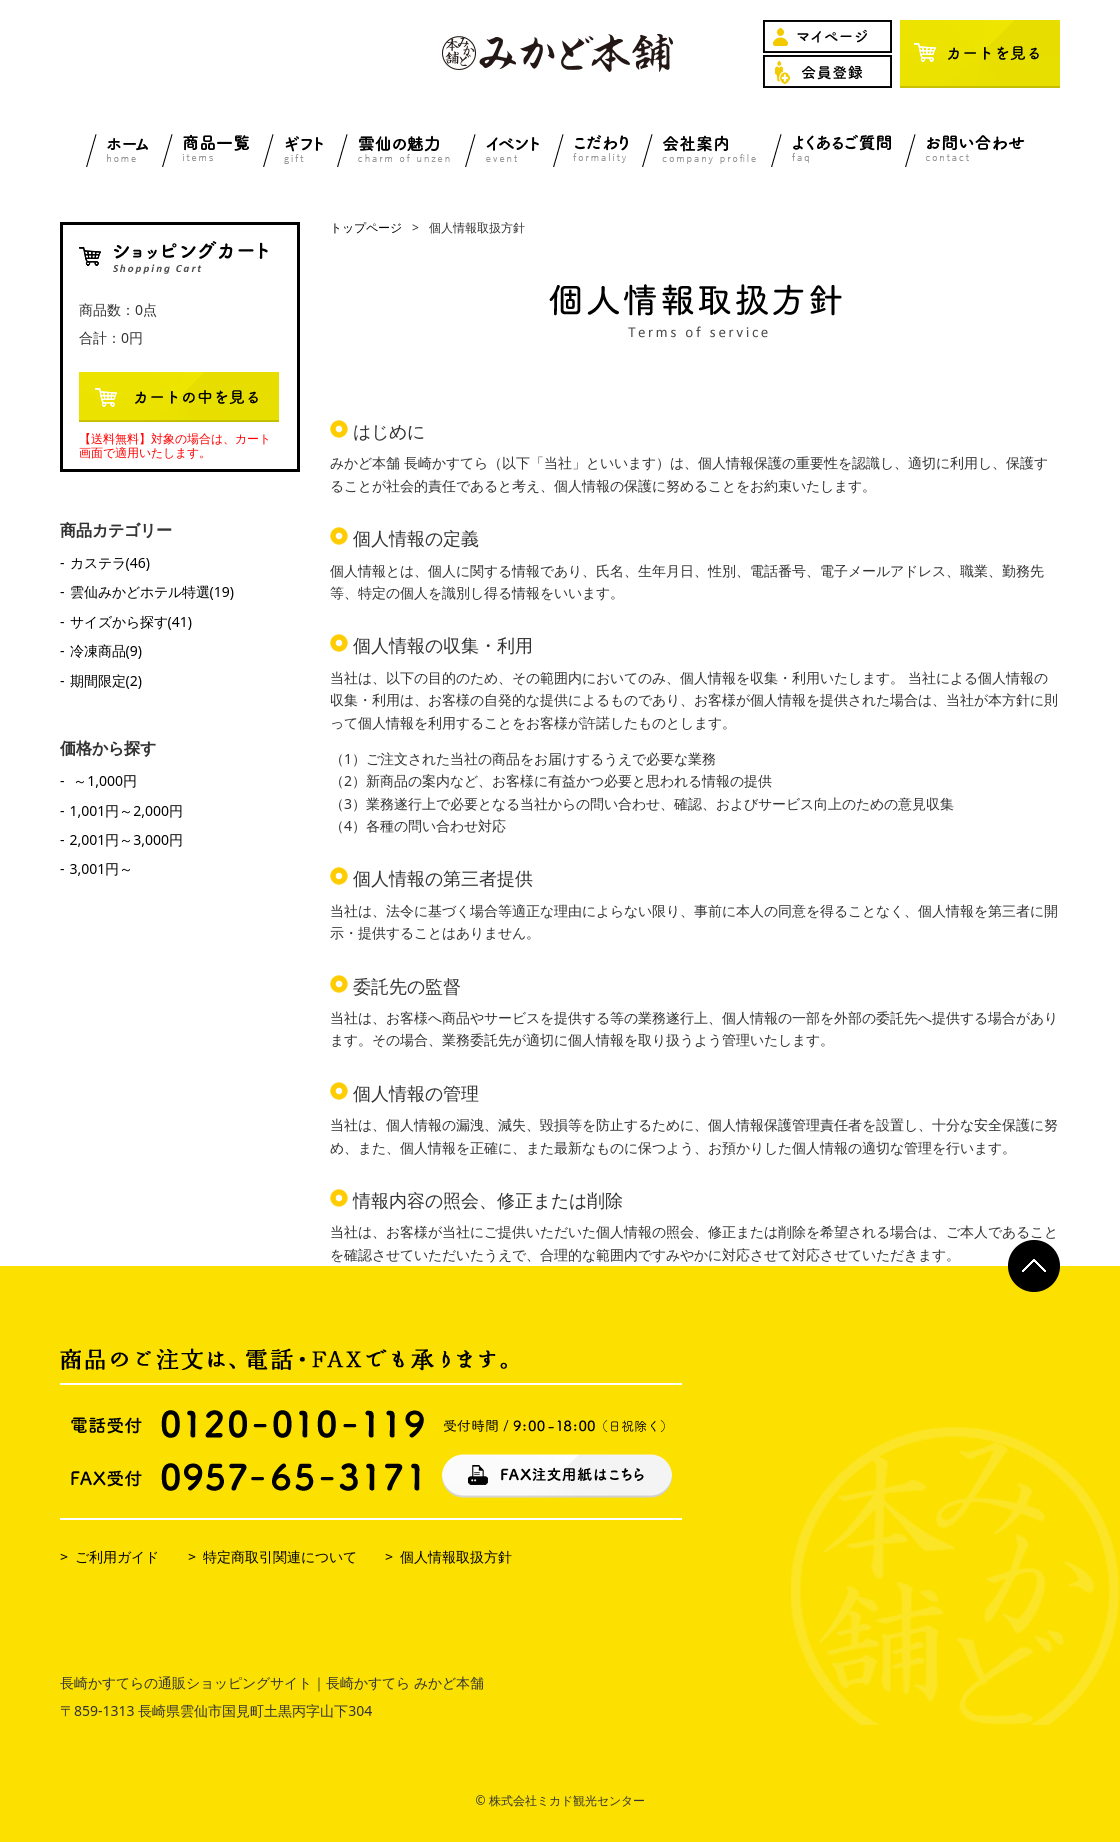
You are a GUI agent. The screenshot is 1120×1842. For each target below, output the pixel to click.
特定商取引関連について (280, 1556)
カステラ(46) (110, 562)
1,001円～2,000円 (127, 810)
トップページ (366, 227)
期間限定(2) (106, 680)
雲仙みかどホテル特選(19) (152, 591)
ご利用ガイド (117, 1556)
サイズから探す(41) (131, 621)
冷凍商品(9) (106, 650)
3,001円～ (102, 868)
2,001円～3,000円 (127, 839)
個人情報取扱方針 (456, 1556)
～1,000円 (103, 780)
